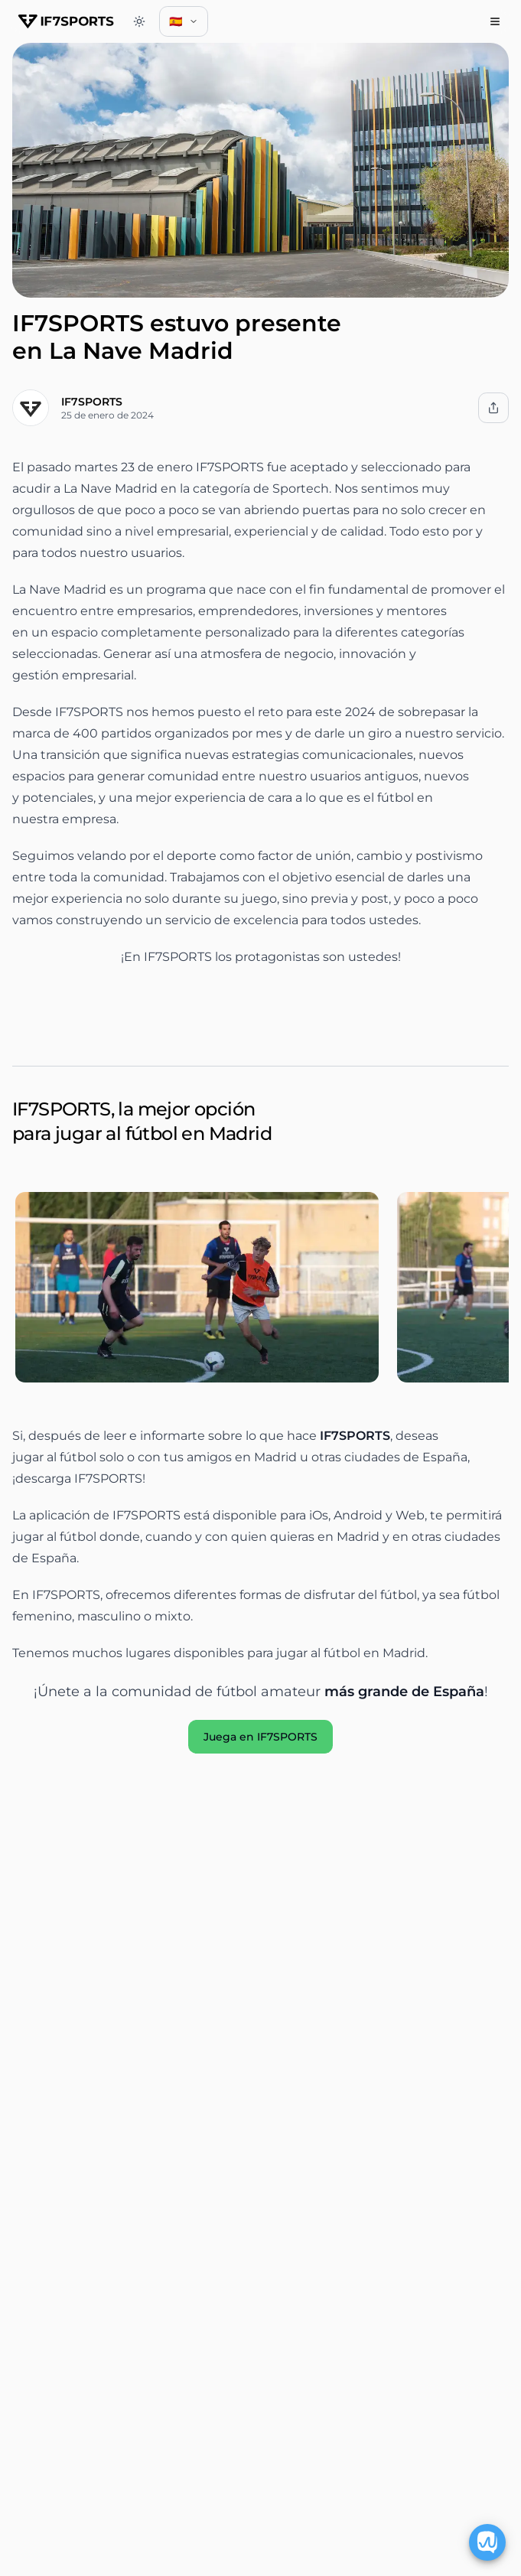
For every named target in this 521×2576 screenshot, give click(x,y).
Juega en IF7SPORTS (260, 1737)
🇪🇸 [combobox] (188, 25)
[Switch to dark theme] (139, 21)
